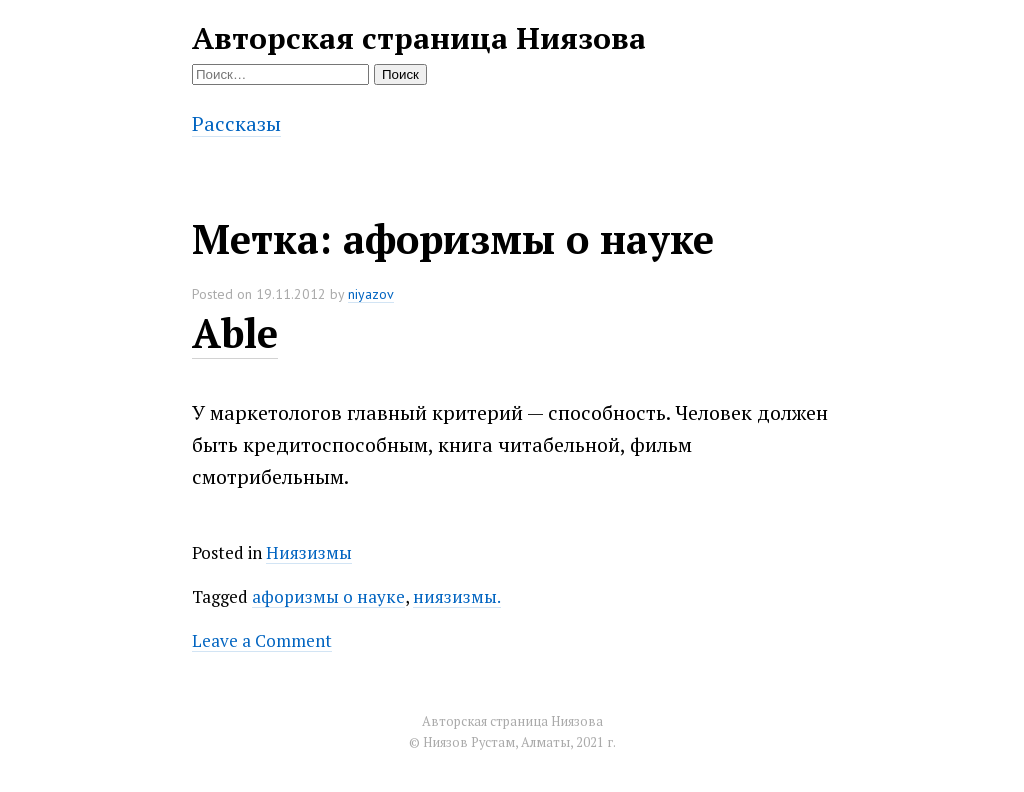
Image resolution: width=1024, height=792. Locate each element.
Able (235, 332)
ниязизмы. (457, 596)
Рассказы (236, 123)
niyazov (371, 294)
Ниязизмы (309, 552)
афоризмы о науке (328, 596)
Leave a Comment (262, 640)
